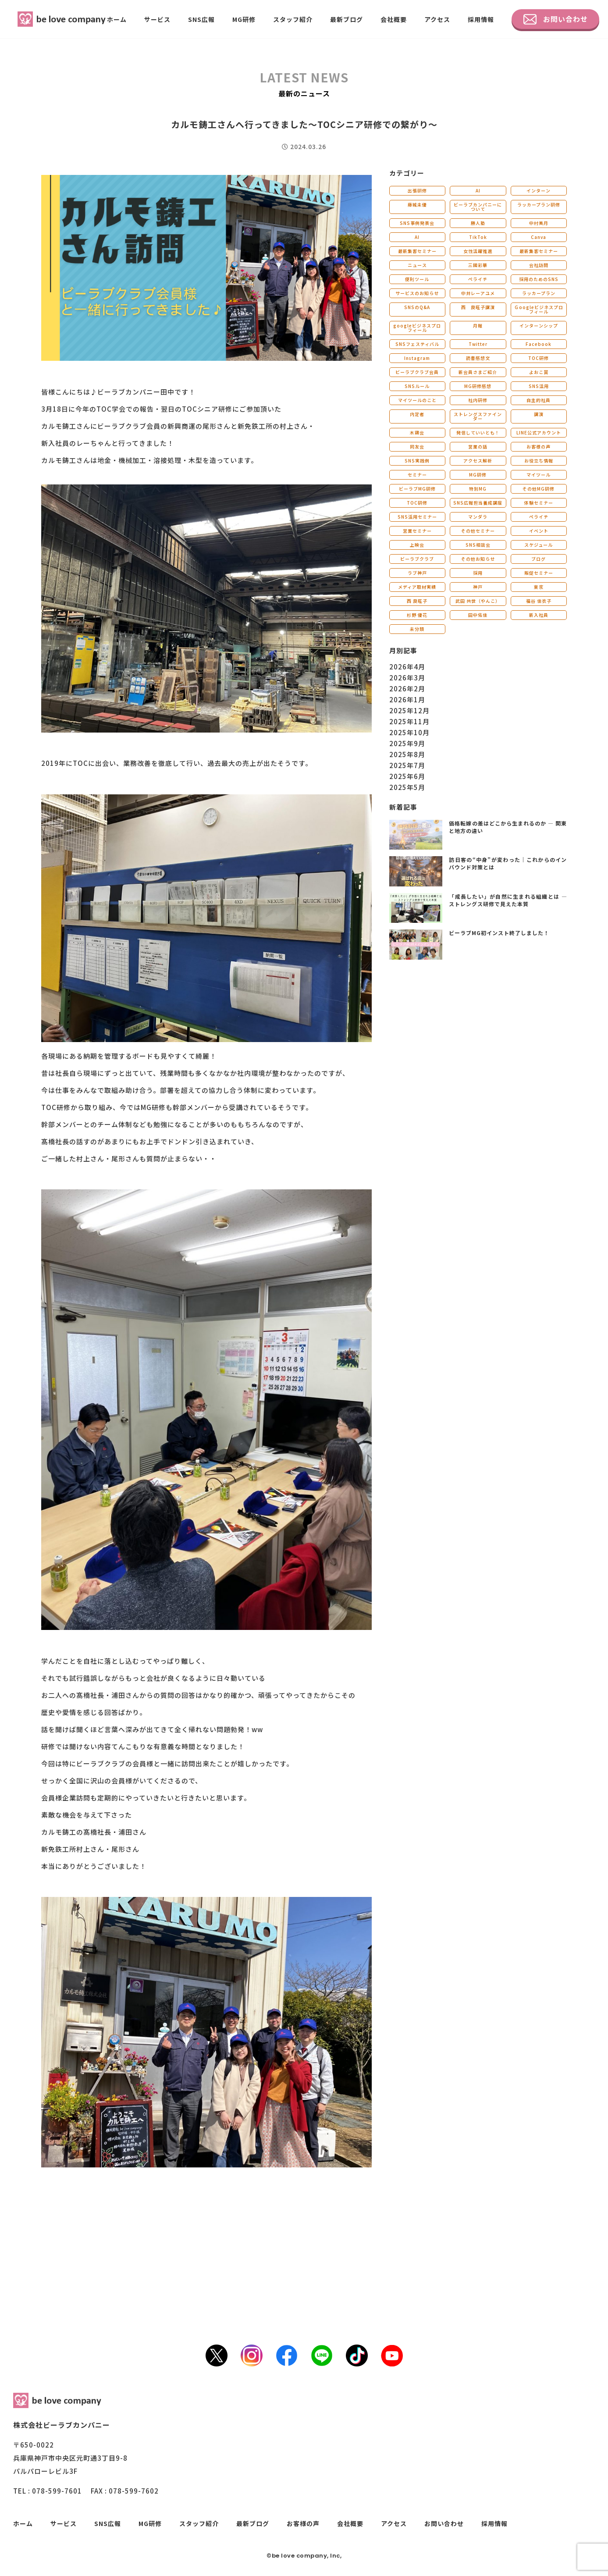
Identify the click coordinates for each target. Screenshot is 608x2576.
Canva (538, 237)
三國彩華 (477, 265)
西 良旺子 (417, 601)
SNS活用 (539, 386)
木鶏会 (417, 432)
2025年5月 (407, 787)
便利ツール (417, 279)
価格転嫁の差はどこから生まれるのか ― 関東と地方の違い (508, 826)
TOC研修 (538, 358)
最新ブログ (346, 19)
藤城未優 (417, 204)
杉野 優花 (417, 615)
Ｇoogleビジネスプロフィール (538, 309)
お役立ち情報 (538, 460)
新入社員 (538, 615)
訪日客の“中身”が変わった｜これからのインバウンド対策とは (508, 863)
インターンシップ (538, 325)
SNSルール (417, 386)
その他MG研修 (539, 488)
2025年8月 (407, 754)
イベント (538, 530)
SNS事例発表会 (417, 223)
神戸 (478, 587)
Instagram (417, 358)
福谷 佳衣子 (538, 601)
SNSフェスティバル (417, 344)
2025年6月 (407, 776)
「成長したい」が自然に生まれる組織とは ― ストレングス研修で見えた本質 (508, 900)
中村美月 (538, 223)
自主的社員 (538, 400)
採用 (478, 572)
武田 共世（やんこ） (477, 601)
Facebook (538, 344)
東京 (539, 587)
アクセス (437, 19)
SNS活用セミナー (417, 516)
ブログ (538, 558)
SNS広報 (201, 19)
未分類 (417, 629)
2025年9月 (407, 743)
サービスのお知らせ (417, 293)
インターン (538, 190)
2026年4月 (407, 666)
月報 (478, 325)
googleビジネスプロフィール (417, 327)
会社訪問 (538, 265)
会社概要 (393, 19)
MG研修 (244, 19)
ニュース (417, 265)
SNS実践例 (417, 460)
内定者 (417, 414)
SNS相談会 (478, 544)
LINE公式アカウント (538, 432)
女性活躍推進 (477, 251)
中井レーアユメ (478, 293)
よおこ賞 (538, 372)
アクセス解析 (477, 460)
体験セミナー (538, 502)
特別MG (478, 488)
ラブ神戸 (417, 572)
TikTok (478, 237)
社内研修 (477, 400)
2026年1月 (407, 699)
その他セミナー (478, 530)
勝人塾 (478, 223)
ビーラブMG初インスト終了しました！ (499, 932)
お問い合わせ (555, 19)
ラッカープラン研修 (538, 204)
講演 (539, 414)
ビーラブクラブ (417, 558)
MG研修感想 (477, 386)
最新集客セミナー (417, 251)
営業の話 (477, 446)
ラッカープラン (538, 293)
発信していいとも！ (478, 432)
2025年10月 (409, 732)
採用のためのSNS (538, 279)
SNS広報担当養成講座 (477, 502)
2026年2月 (407, 688)
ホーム (117, 19)
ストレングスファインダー (478, 416)
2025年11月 (409, 721)
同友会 (417, 446)
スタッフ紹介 (293, 19)
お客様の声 (538, 446)
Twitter (478, 344)
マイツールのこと (417, 400)
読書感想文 (478, 358)
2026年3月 (407, 677)
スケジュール (538, 544)
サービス (157, 19)
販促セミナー (538, 572)
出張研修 (417, 190)
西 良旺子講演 (478, 307)
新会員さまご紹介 (478, 372)
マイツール (538, 474)
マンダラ (477, 516)
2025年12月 (409, 710)
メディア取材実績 (417, 587)
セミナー (417, 474)
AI (478, 190)
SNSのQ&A (417, 307)
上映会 (417, 544)
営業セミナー (417, 530)
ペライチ (477, 279)
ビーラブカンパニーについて (478, 206)
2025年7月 (407, 765)
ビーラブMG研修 (417, 488)
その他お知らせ (478, 558)
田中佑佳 (477, 615)
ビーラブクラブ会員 (417, 372)
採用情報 (481, 19)
